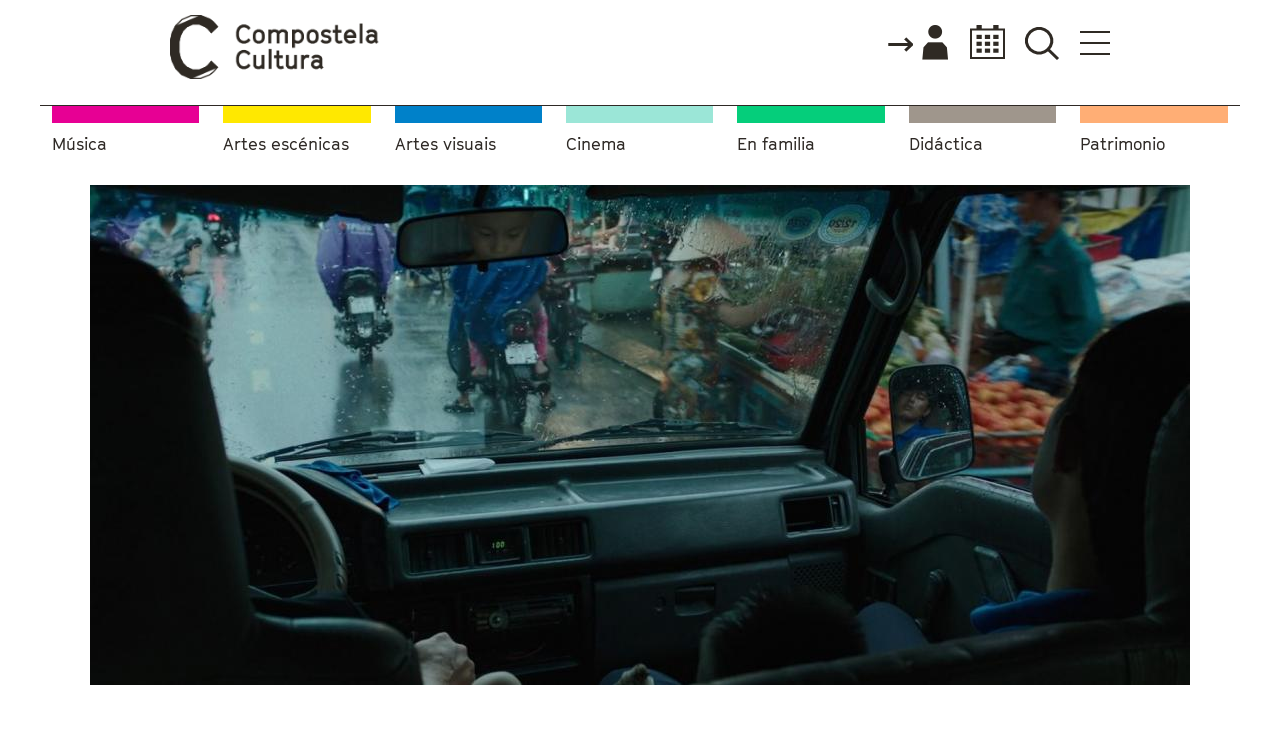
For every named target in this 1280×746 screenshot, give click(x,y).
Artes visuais (445, 144)
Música (79, 144)
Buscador (1041, 42)
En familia (776, 144)
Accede (917, 44)
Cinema (596, 144)
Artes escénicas (286, 144)
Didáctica (946, 144)
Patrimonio (1122, 144)
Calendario (981, 42)
